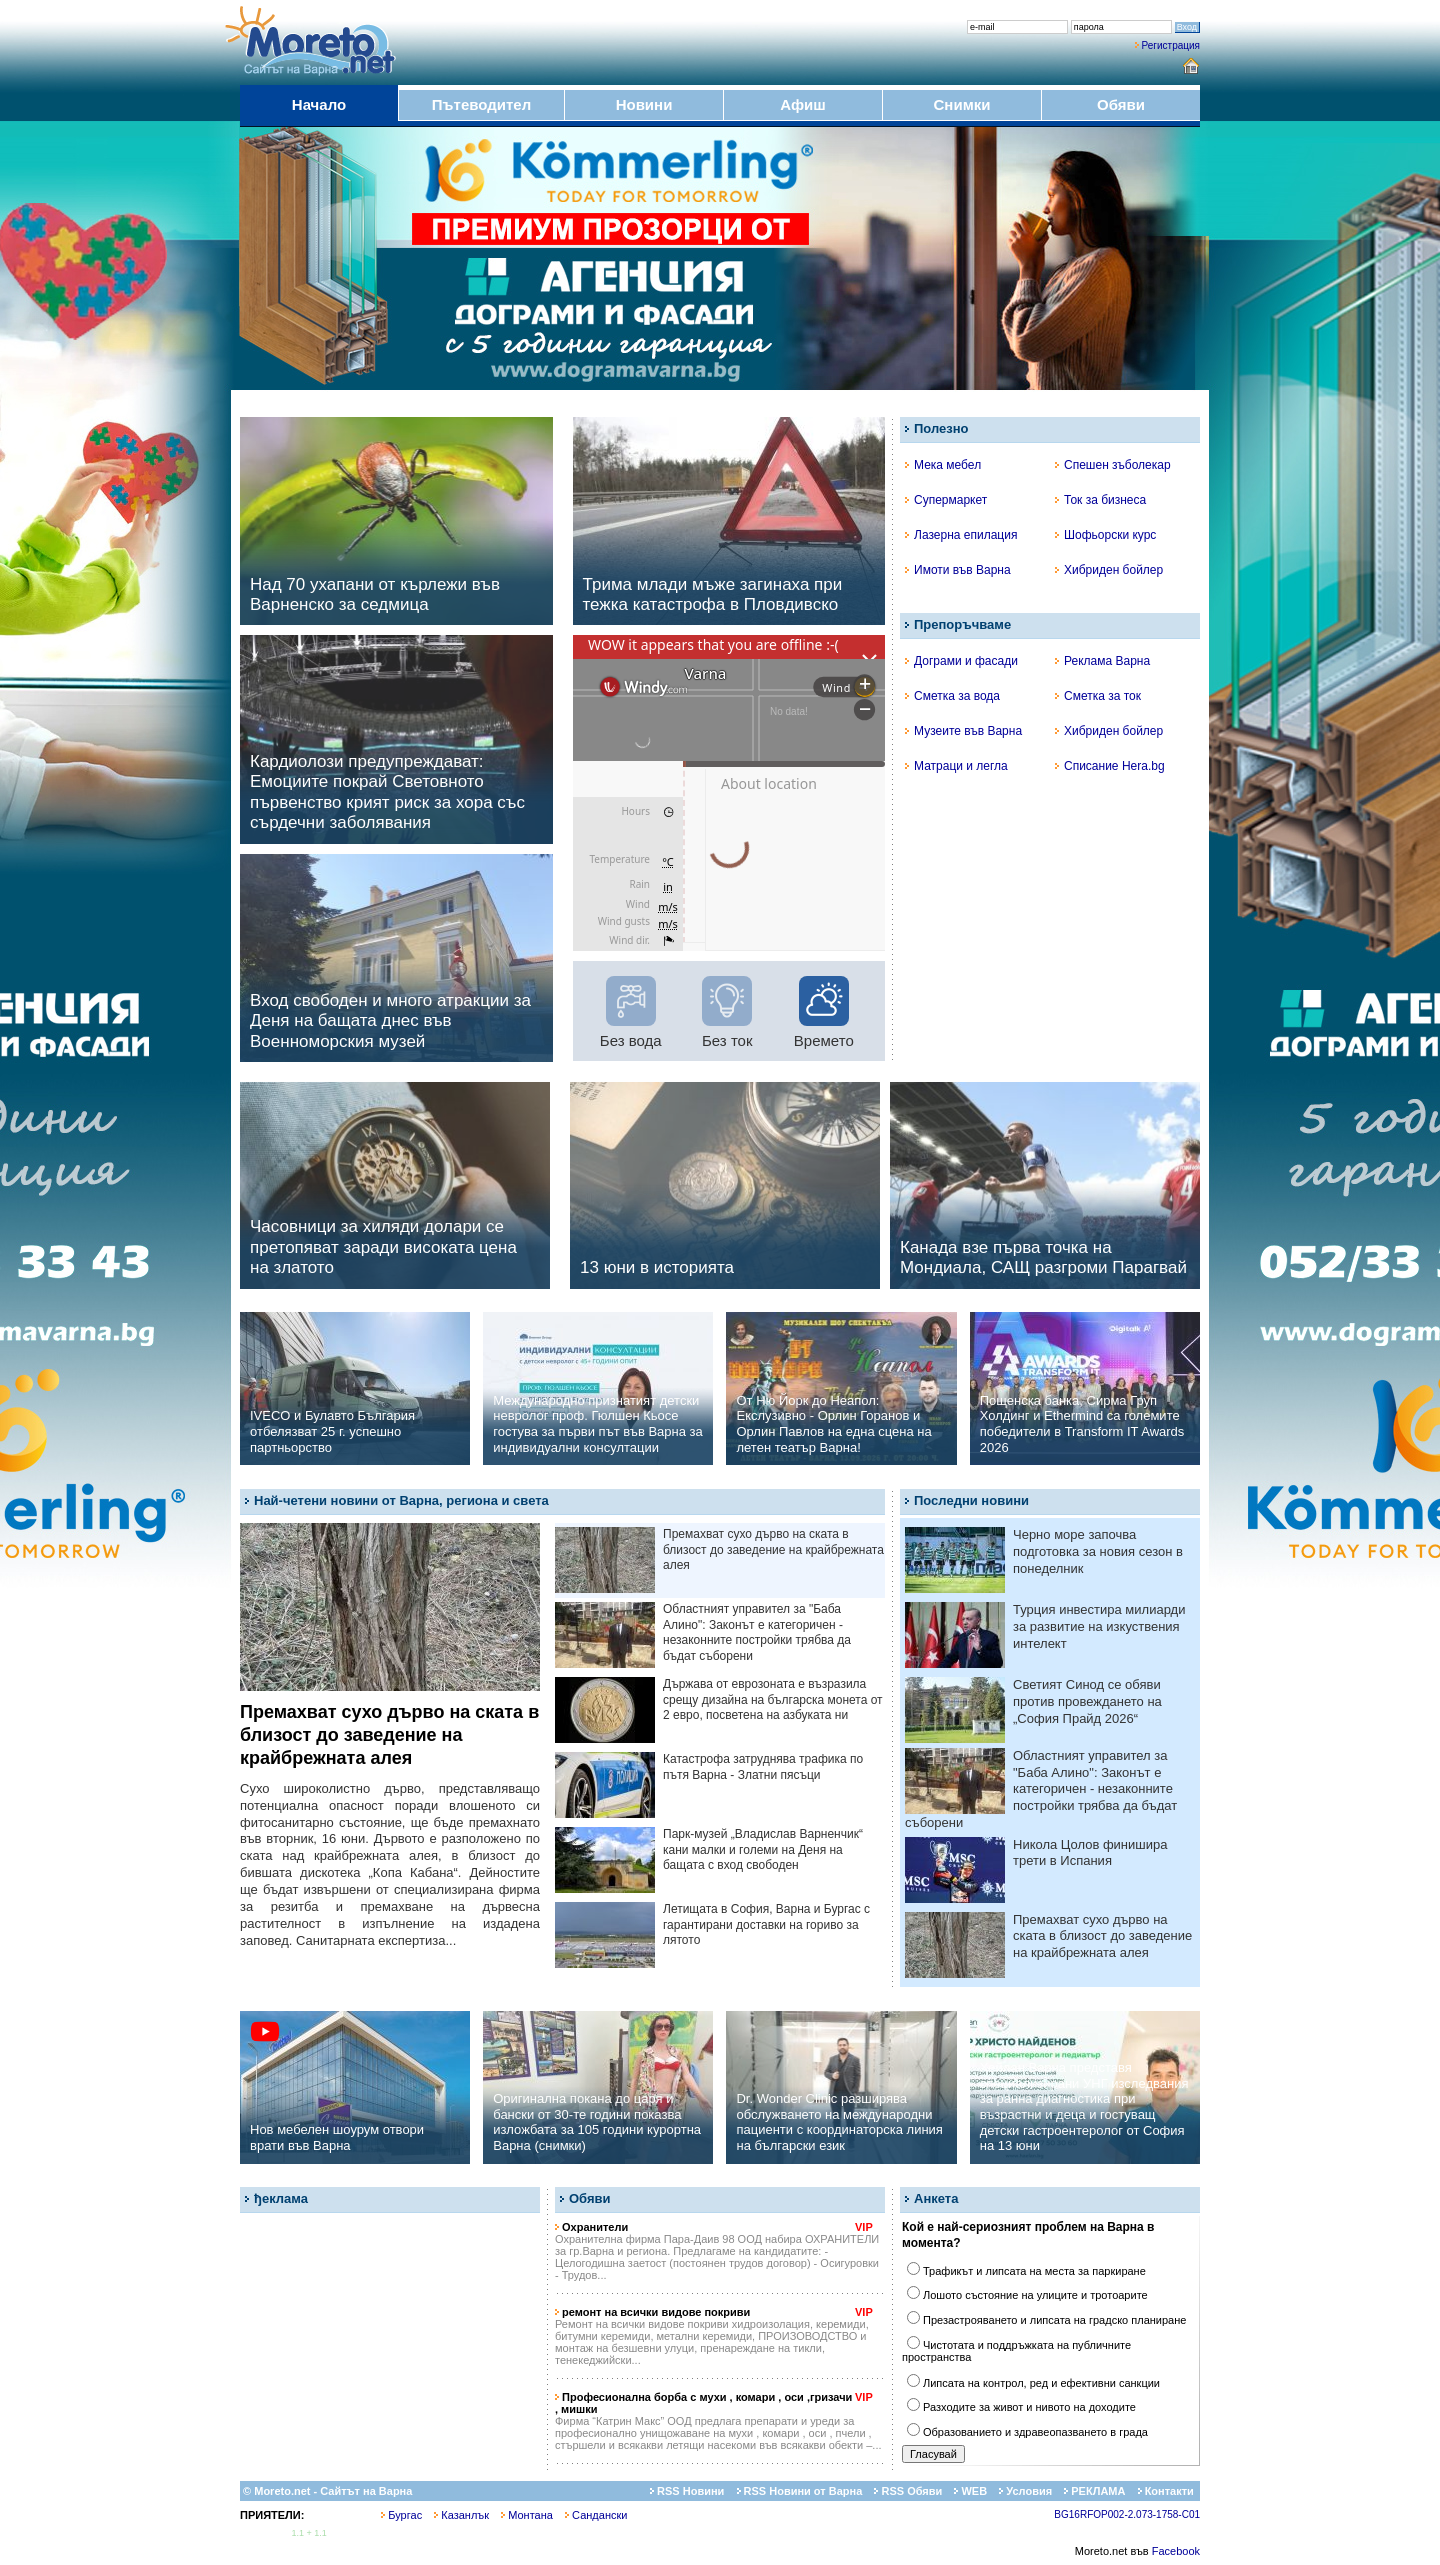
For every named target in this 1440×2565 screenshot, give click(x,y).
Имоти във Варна (958, 570)
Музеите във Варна (963, 731)
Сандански (596, 2515)
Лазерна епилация (961, 535)
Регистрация (1171, 45)
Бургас (401, 2515)
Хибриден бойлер (1109, 570)
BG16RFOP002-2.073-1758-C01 (1127, 2514)
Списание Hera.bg (1110, 766)
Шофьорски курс (1105, 535)
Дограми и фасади (961, 661)
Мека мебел (943, 465)
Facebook (1176, 2551)
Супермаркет (946, 500)
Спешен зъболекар (1113, 465)
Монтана (527, 2515)
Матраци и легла (956, 766)
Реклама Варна (1102, 661)
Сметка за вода (952, 696)
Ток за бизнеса (1100, 500)
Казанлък (461, 2515)
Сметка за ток (1098, 696)
